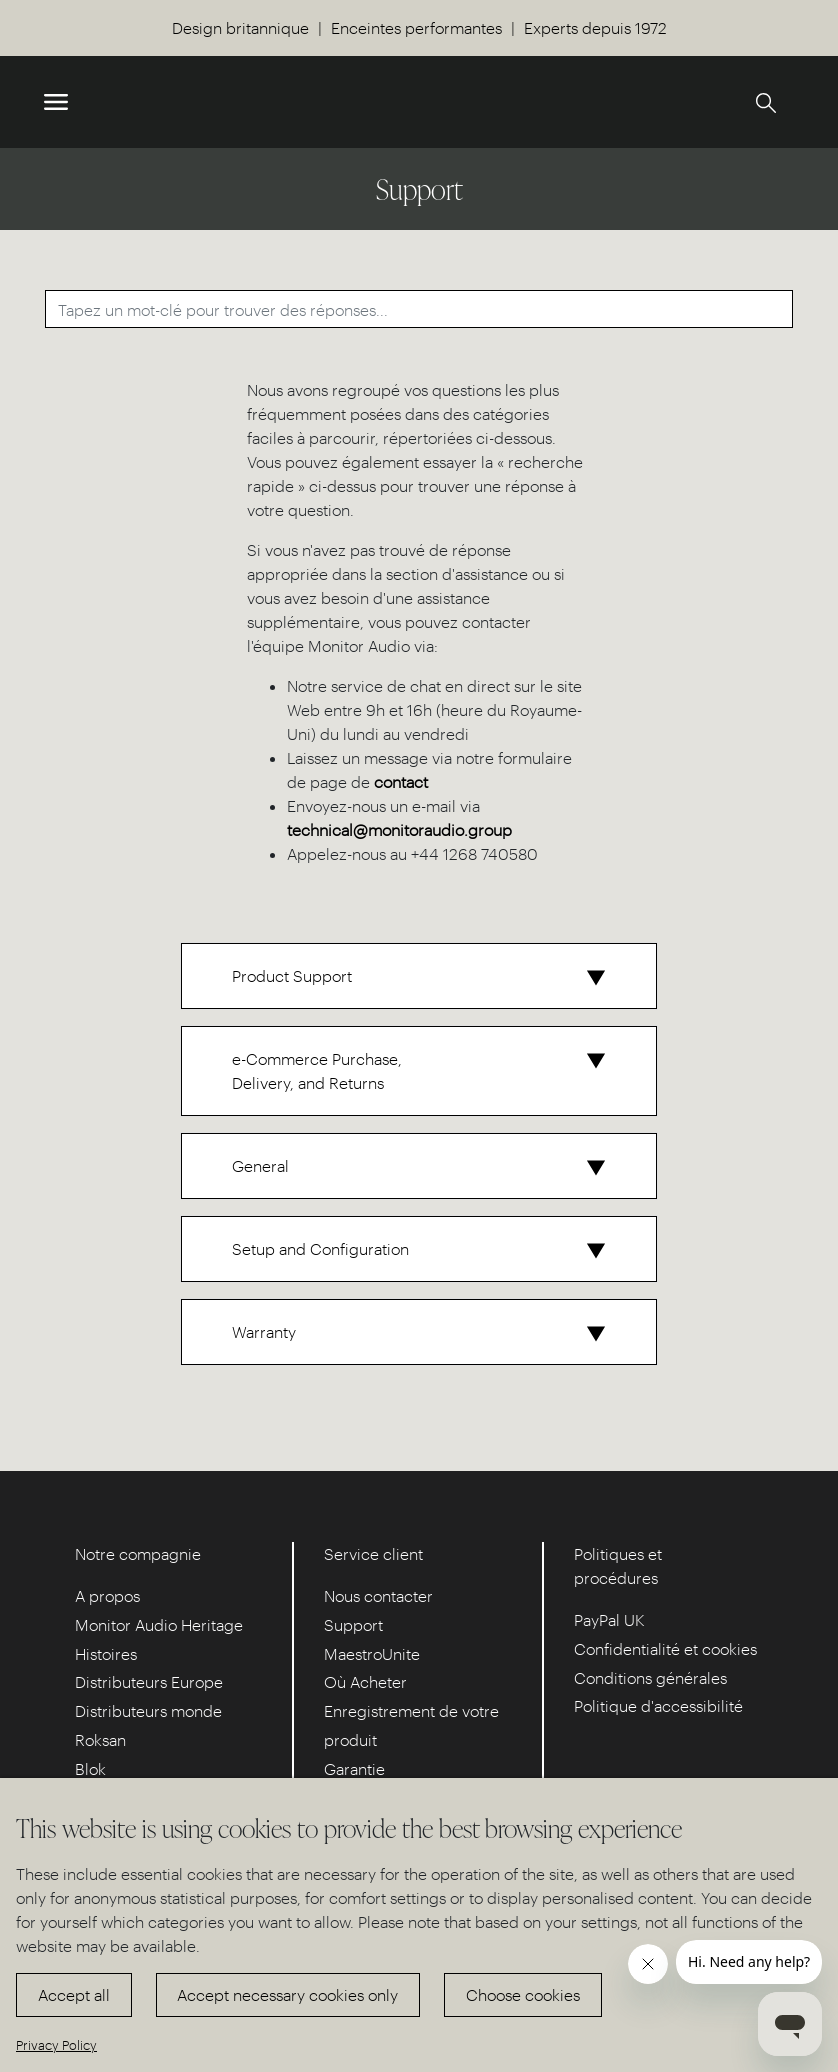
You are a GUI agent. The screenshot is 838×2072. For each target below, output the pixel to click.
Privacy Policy (56, 2044)
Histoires (106, 1653)
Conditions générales (650, 1677)
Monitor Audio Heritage (159, 1624)
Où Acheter (365, 1681)
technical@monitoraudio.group (399, 829)
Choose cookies (523, 1994)
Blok (90, 1768)
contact (401, 781)
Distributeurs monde (148, 1710)
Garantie (354, 1768)
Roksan (100, 1739)
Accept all (74, 1994)
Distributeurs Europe (149, 1681)
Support (353, 1624)
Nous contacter (378, 1595)
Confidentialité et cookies (665, 1648)
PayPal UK (609, 1619)
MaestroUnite (372, 1653)
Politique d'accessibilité (658, 1705)
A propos (107, 1595)
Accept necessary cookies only (287, 1994)
